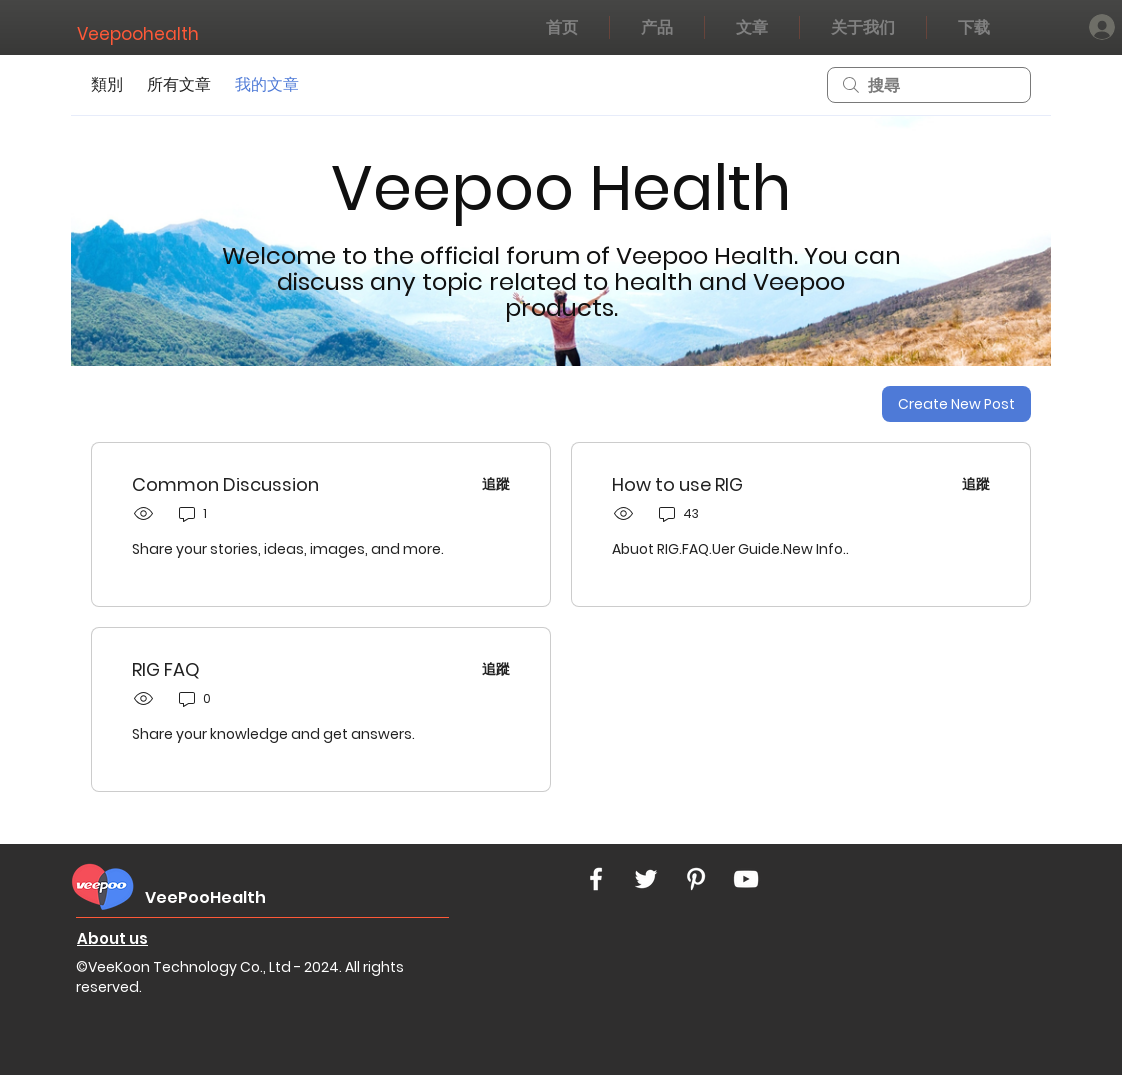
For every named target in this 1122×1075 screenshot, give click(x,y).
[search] (929, 85)
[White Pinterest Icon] (696, 879)
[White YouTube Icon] (746, 879)
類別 (107, 84)
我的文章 (267, 84)
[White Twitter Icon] (646, 879)
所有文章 (179, 84)
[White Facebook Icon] (596, 879)
